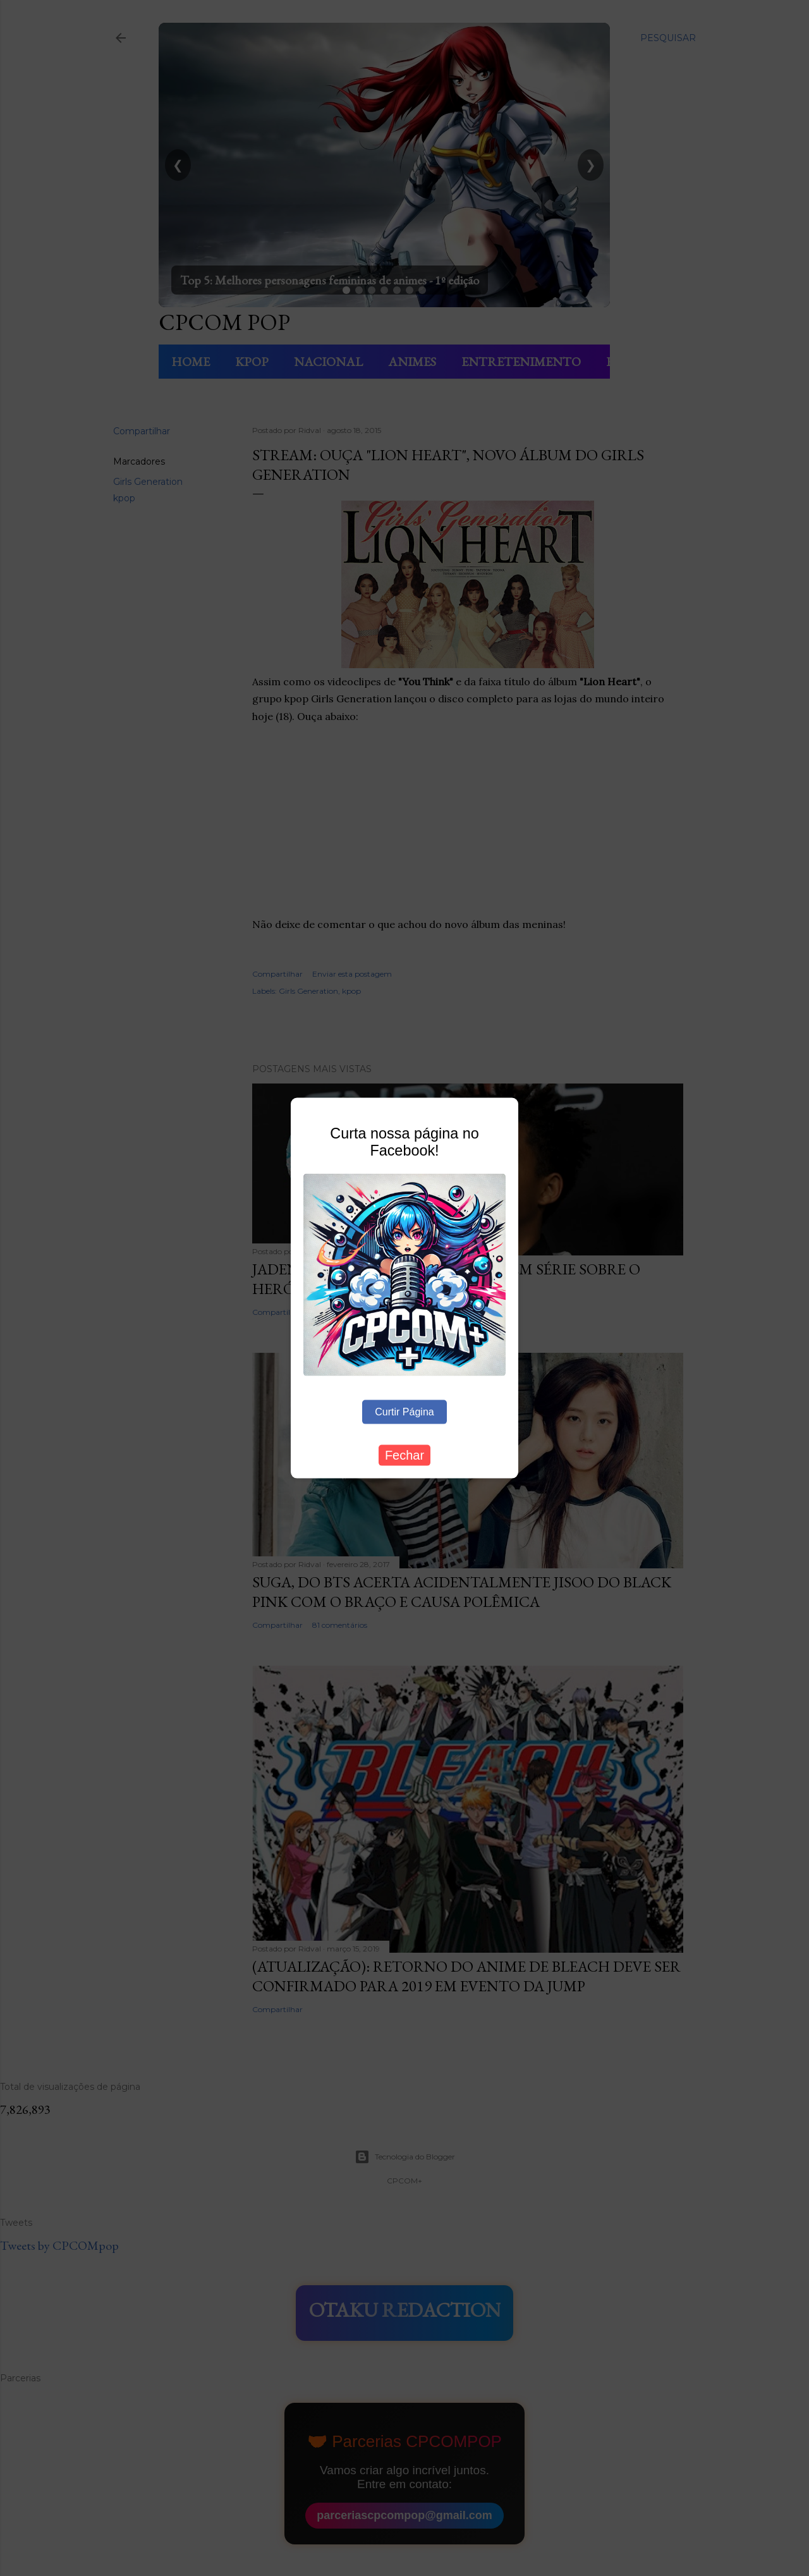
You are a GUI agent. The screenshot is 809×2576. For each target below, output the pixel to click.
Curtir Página (404, 1412)
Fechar (404, 1455)
